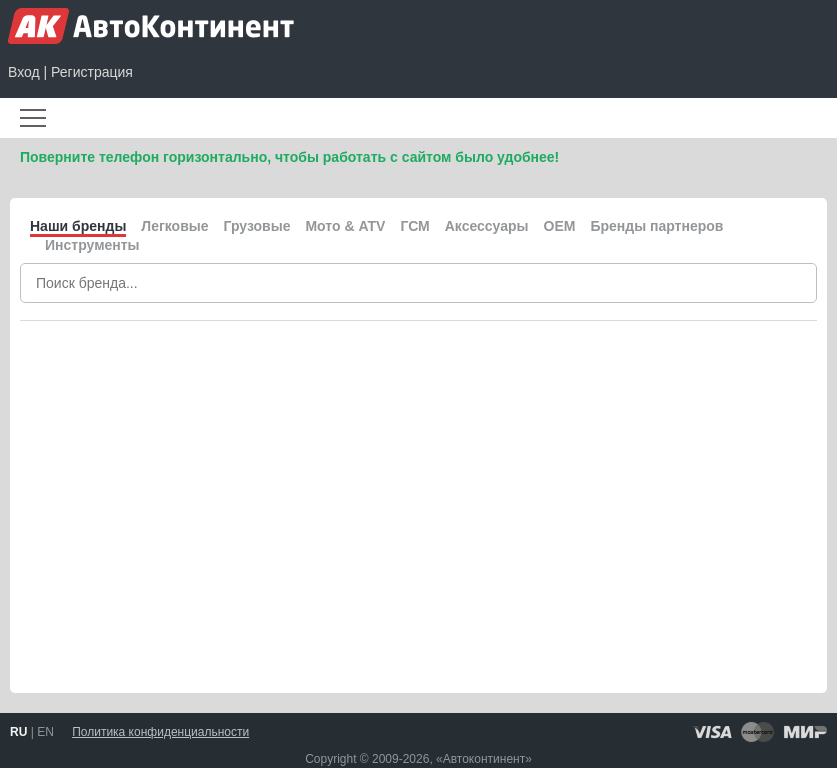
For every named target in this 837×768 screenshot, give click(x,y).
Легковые (174, 226)
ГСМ (414, 226)
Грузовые (257, 226)
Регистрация (92, 72)
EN (45, 732)
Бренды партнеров (656, 226)
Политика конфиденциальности (160, 732)
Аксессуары (487, 226)
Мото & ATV (345, 226)
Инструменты (92, 245)
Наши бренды (78, 226)
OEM (560, 226)
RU (18, 732)
